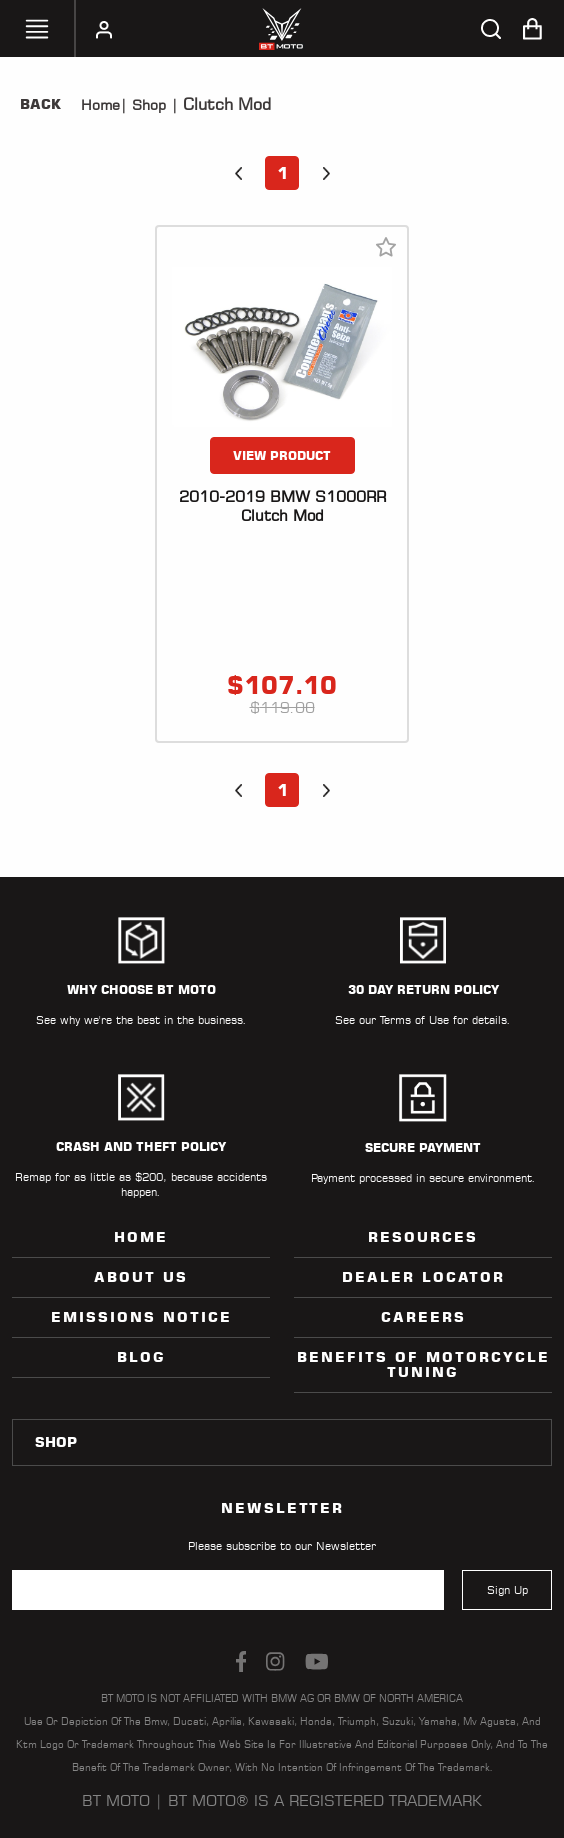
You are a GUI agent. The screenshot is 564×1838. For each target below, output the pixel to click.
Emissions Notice (141, 1317)
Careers (423, 1317)
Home (100, 105)
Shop (146, 105)
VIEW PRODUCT (282, 455)
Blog (141, 1357)
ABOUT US (141, 1277)
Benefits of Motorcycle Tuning (423, 1364)
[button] (238, 173)
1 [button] (282, 173)
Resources (423, 1237)
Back (40, 104)
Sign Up (507, 1590)
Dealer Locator (423, 1277)
